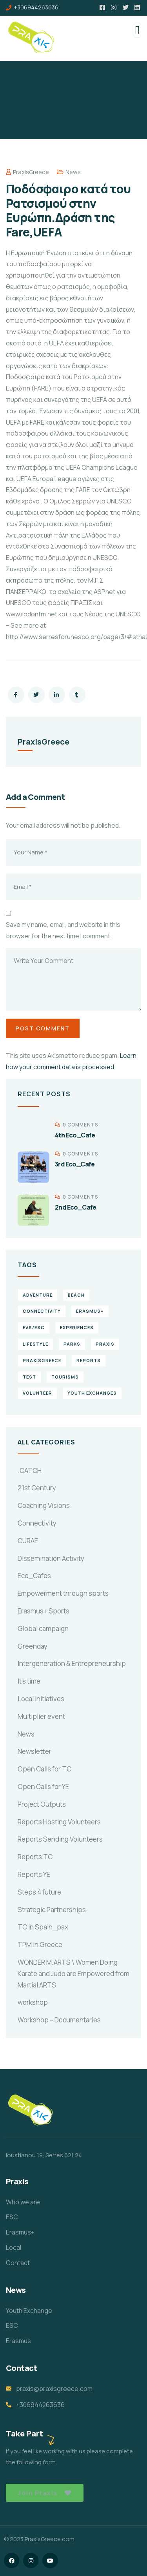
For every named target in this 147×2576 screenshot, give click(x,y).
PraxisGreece (27, 172)
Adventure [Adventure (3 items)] (38, 1295)
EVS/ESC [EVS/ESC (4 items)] (34, 1327)
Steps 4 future (39, 1892)
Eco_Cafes (34, 1575)
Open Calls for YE (43, 1786)
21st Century (37, 1487)
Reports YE (34, 1874)
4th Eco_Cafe (75, 1135)
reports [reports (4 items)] (88, 1360)
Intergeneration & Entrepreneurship (72, 1663)
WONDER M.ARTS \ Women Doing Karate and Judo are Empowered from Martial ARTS (73, 1973)
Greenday (32, 1646)
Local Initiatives (41, 1698)
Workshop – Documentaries (59, 2019)
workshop (33, 2002)
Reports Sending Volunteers (60, 1839)
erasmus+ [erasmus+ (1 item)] (90, 1311)
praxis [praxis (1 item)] (105, 1344)
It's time (29, 1681)
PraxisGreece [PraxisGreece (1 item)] (42, 1360)
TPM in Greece (40, 1944)
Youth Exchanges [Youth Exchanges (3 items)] (92, 1393)
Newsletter (34, 1751)
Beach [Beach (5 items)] (76, 1295)
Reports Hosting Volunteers (59, 1821)
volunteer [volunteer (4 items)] (37, 1393)
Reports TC (35, 1856)
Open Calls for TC (44, 1768)
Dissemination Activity (51, 1558)
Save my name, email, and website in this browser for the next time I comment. (63, 930)
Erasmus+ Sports (43, 1610)
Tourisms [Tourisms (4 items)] (65, 1377)
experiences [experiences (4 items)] (77, 1327)
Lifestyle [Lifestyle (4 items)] (35, 1344)
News (73, 172)
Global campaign (43, 1628)
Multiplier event (41, 1716)
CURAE (28, 1540)
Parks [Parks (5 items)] (72, 1344)
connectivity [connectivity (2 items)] (42, 1311)
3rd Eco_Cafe (75, 1164)
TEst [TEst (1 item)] (29, 1377)
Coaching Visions (44, 1505)
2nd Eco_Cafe (75, 1207)
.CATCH (30, 1470)
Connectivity (37, 1523)
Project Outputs (42, 1804)
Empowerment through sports (63, 1593)
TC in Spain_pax (43, 1926)
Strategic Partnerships (52, 1909)
